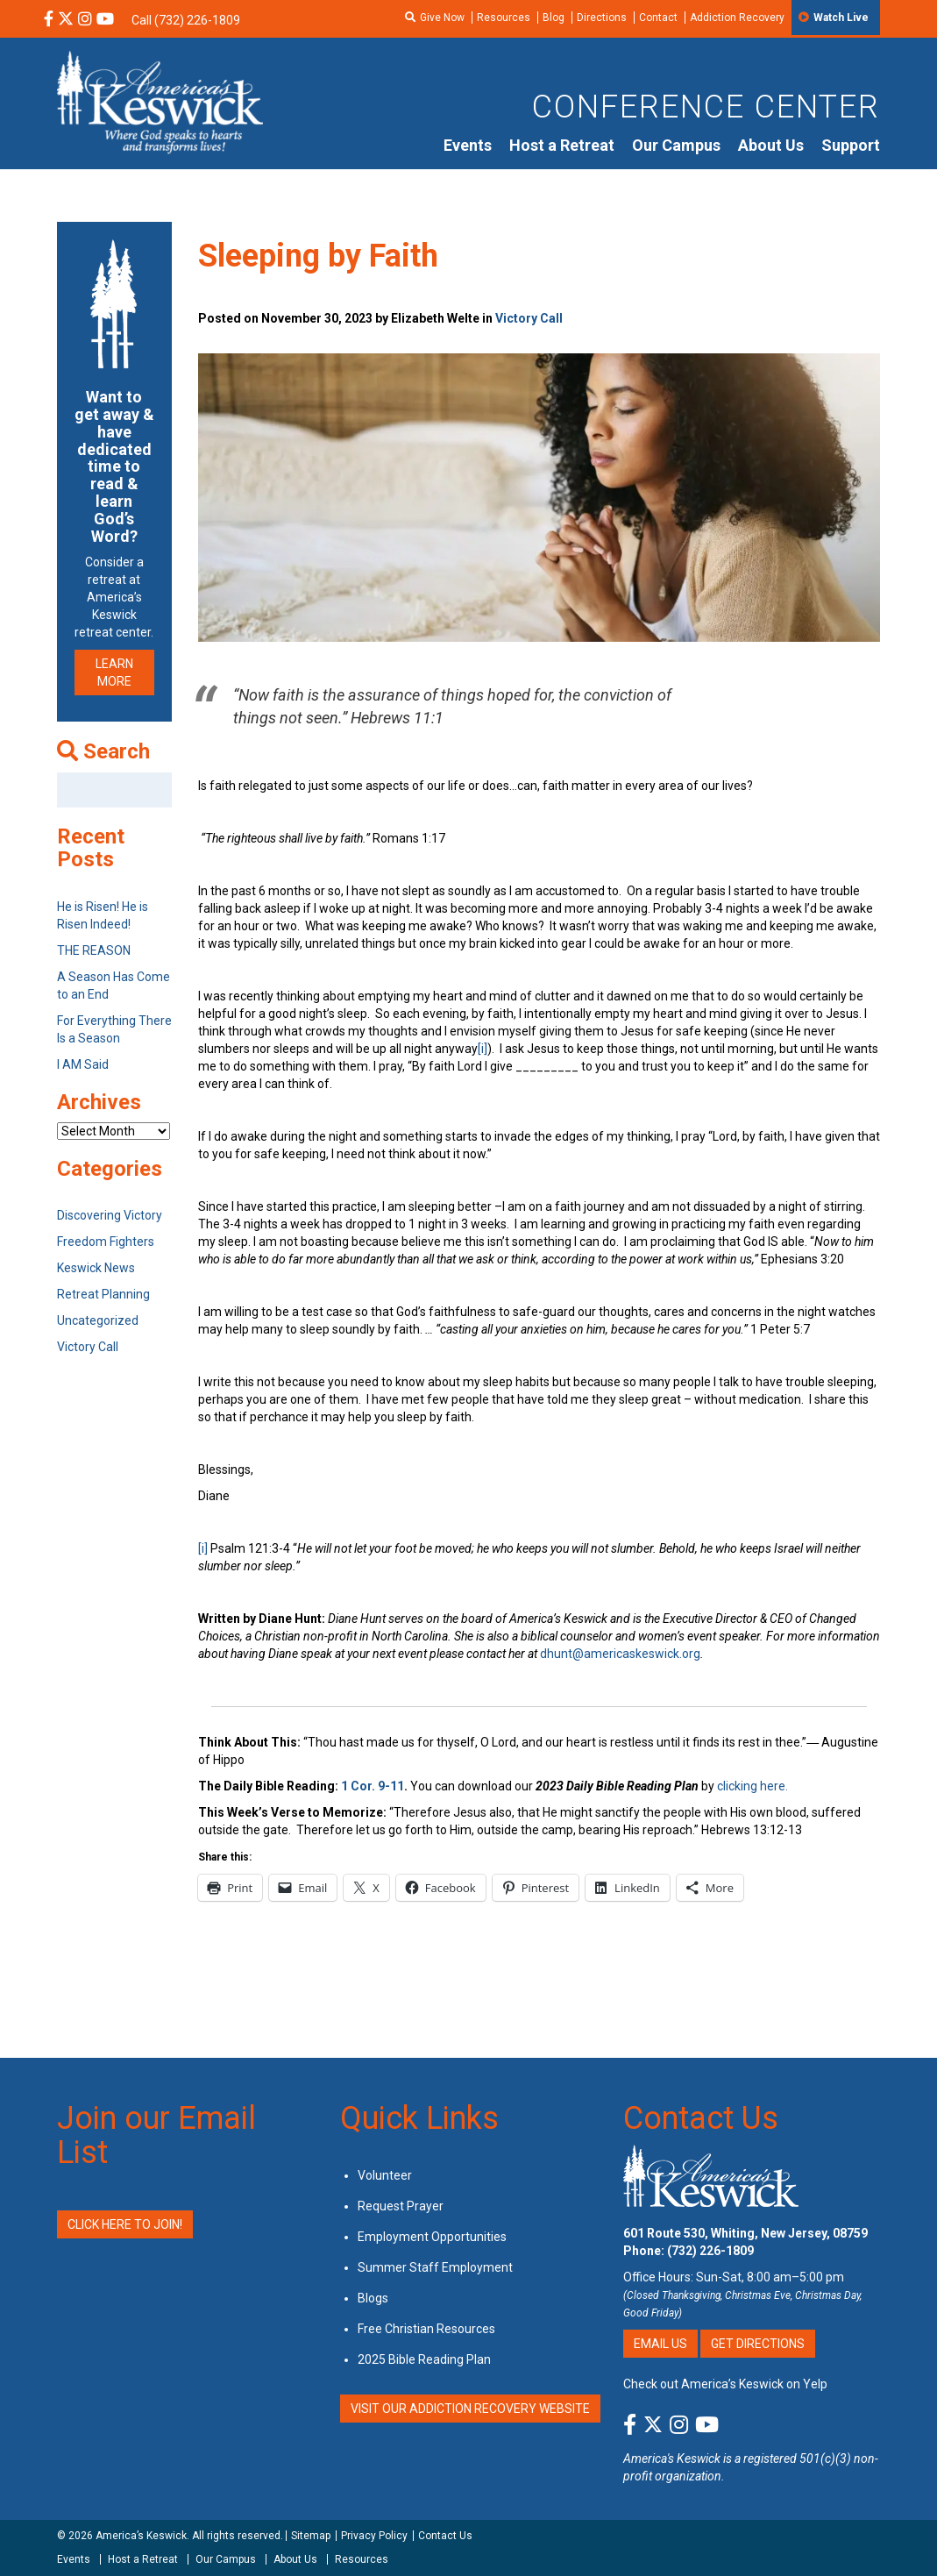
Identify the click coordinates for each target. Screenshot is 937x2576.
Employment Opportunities (432, 2237)
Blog (553, 17)
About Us (771, 145)
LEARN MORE (114, 672)
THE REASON (94, 950)
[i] (482, 1049)
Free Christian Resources (426, 2329)
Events (468, 145)
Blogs (373, 2298)
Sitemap (310, 2536)
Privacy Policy (374, 2536)
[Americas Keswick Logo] (160, 101)
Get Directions (758, 2344)
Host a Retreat (561, 145)
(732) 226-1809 (710, 2251)
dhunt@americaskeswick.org (620, 1654)
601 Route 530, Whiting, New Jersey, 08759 (745, 2233)
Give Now (442, 17)
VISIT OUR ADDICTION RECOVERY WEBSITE (470, 2409)
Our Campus (676, 145)
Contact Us (700, 2118)
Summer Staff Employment (435, 2267)
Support (850, 145)
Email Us (660, 2344)
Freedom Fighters (105, 1242)
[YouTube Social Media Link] (105, 20)
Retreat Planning (103, 1294)
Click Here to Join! (124, 2224)
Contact (658, 17)
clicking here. (754, 1786)
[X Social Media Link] (66, 20)
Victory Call (529, 318)
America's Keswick (671, 2458)
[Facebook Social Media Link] (48, 20)
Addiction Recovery (737, 17)
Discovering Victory (109, 1215)
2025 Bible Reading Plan (424, 2359)
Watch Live (841, 17)
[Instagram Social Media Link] (85, 20)
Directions (602, 17)
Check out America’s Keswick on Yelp (725, 2384)
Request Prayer (401, 2206)
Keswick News (96, 1268)
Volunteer (385, 2175)
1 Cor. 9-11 (372, 1786)
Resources (503, 17)
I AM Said (83, 1064)
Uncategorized (97, 1320)
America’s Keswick (141, 2536)
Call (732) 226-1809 (185, 20)
